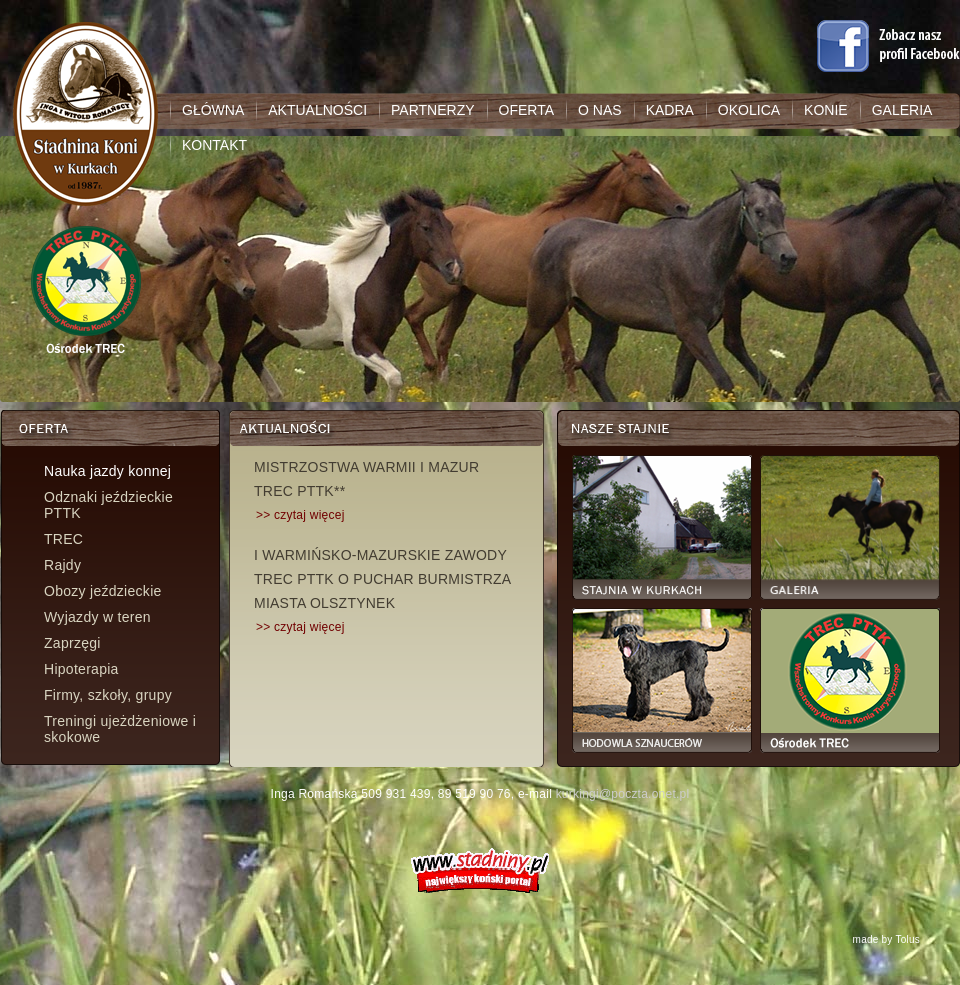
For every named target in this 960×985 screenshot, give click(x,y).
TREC (63, 539)
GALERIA (902, 110)
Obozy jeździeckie (103, 591)
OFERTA (527, 110)
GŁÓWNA (213, 110)
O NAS (600, 110)
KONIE (826, 110)
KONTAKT (214, 145)
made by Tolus (886, 939)
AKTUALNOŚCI (317, 110)
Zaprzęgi (72, 643)
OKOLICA (749, 110)
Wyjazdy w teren (97, 617)
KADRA (670, 110)
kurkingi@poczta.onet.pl (623, 794)
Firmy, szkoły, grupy (108, 695)
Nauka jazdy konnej (107, 471)
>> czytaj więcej (300, 515)
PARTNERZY (433, 110)
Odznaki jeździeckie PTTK (108, 505)
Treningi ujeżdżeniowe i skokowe (120, 729)
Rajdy (62, 565)
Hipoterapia (81, 669)
